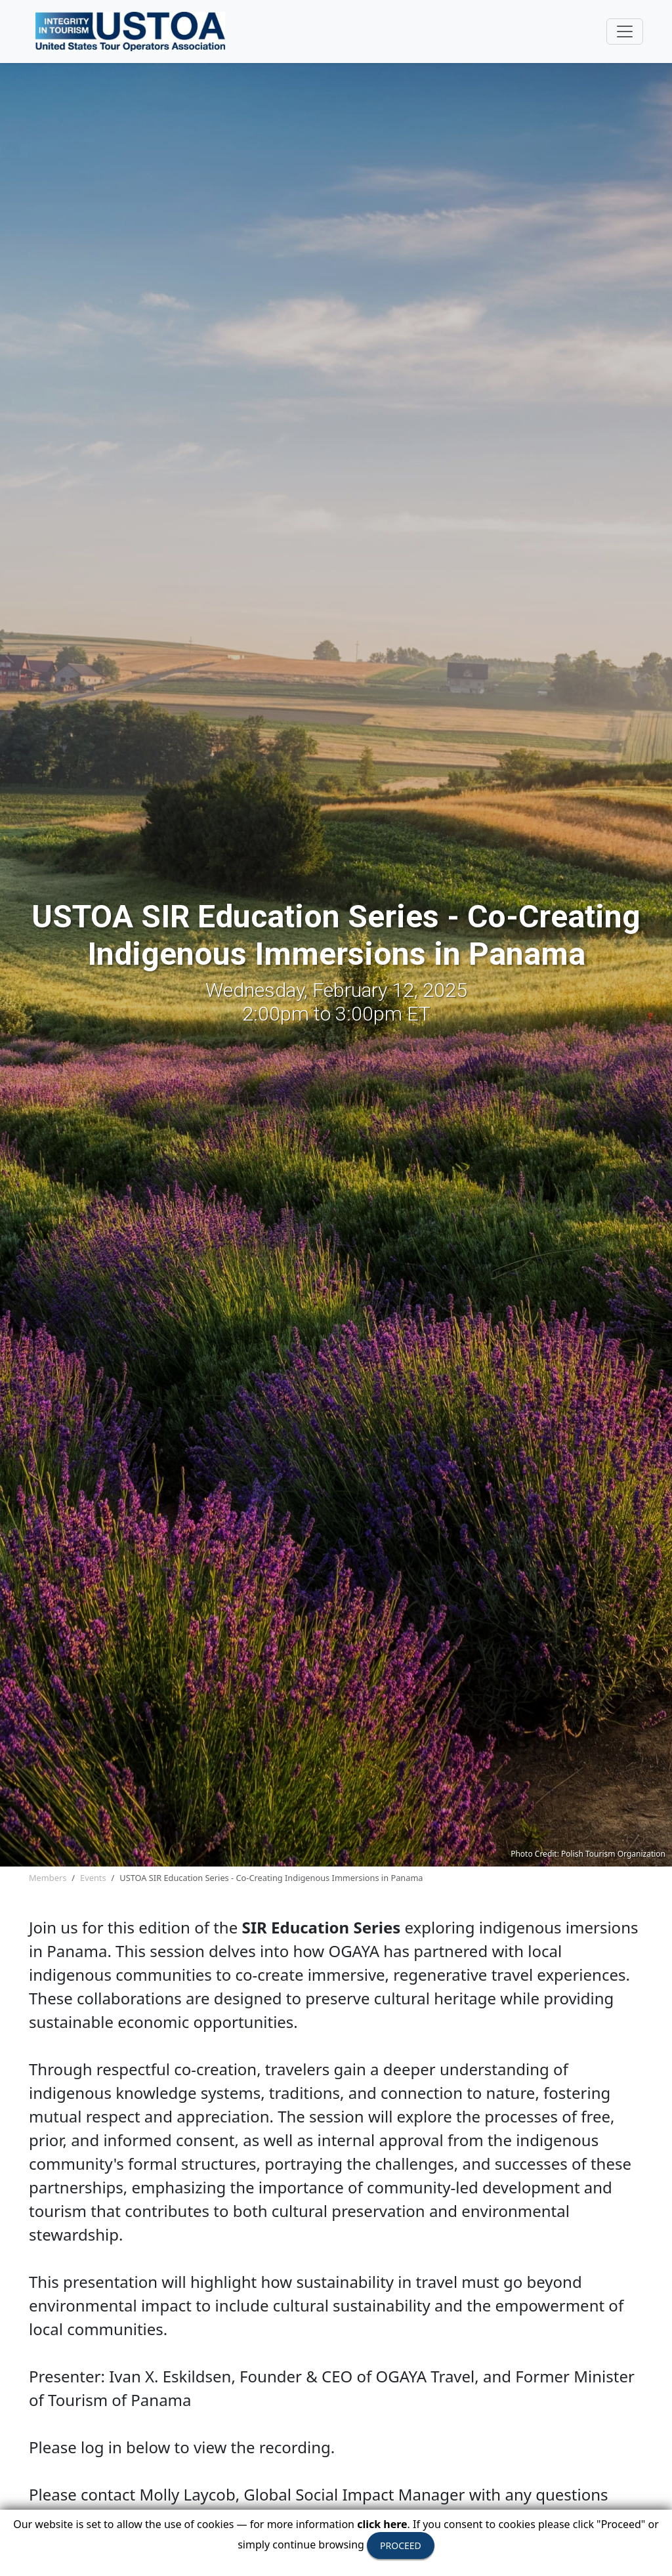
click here (382, 2524)
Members (47, 1878)
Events (93, 1878)
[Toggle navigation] (624, 31)
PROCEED (400, 2545)
